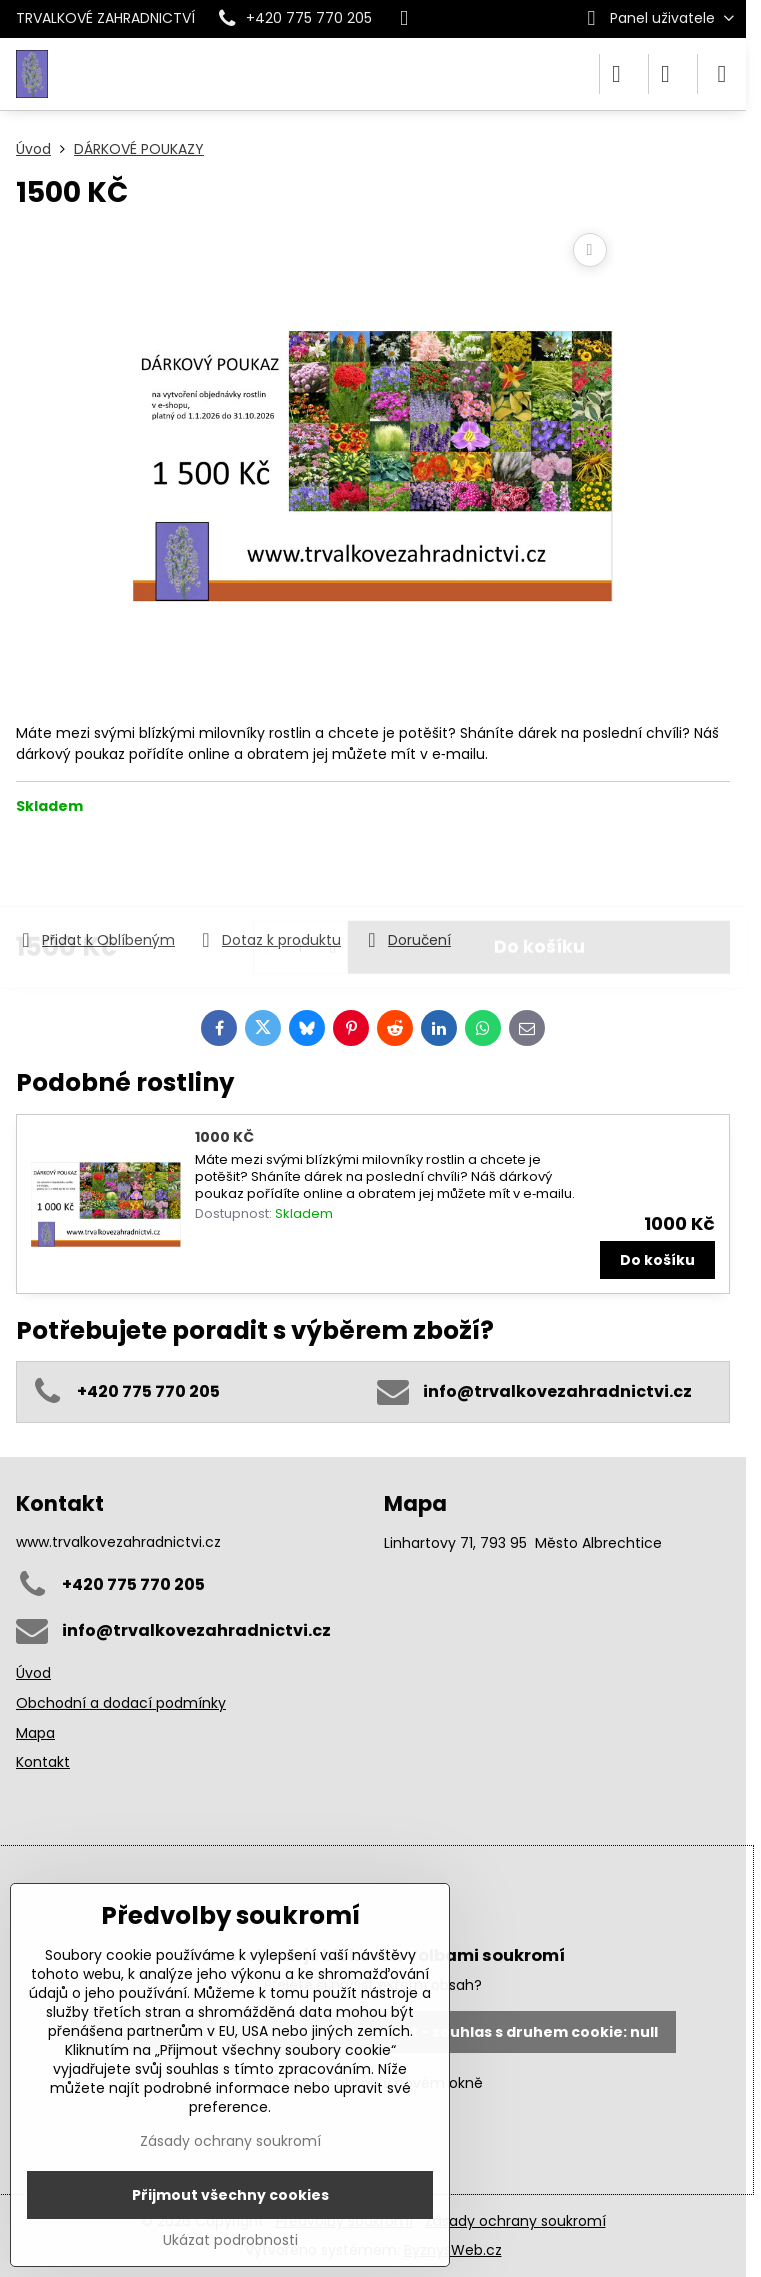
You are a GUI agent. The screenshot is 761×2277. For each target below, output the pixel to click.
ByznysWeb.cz (453, 2250)
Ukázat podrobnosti (230, 2240)
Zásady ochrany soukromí (515, 2221)
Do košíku (539, 872)
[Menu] (722, 74)
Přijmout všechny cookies (230, 2195)
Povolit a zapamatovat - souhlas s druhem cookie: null (450, 2032)
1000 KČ (224, 1137)
